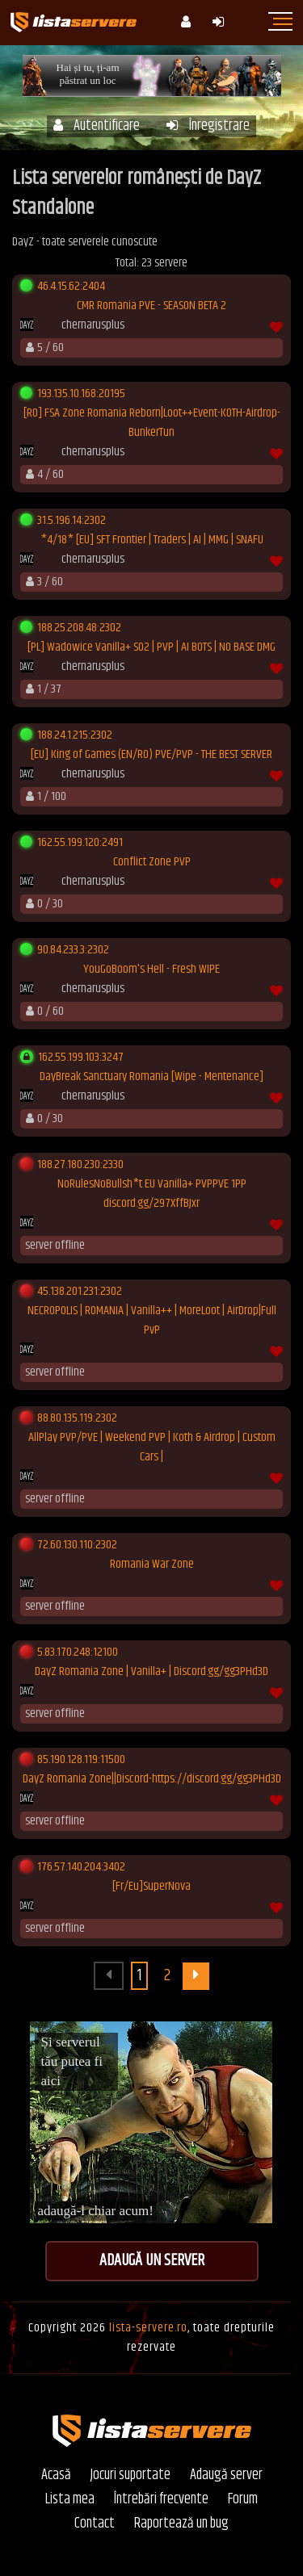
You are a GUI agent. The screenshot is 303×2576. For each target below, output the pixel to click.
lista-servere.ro (148, 2328)
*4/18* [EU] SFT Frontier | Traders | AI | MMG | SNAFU (151, 540)
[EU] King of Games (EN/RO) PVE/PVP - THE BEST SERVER (151, 754)
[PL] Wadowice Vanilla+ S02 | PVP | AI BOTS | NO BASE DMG (151, 647)
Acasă (56, 2475)
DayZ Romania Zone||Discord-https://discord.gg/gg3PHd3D (152, 1779)
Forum (243, 2500)
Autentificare (96, 126)
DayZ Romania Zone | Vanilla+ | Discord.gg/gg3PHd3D (151, 1672)
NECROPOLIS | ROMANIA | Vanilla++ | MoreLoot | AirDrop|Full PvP (151, 1320)
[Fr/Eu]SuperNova (151, 1886)
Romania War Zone (152, 1564)
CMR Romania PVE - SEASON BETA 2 (151, 306)
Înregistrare (208, 126)
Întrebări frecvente (161, 2500)
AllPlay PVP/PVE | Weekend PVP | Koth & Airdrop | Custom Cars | (152, 1447)
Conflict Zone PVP (152, 862)
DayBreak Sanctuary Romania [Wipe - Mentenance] (151, 1077)
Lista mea (70, 2500)
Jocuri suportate (130, 2475)
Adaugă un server (151, 2260)
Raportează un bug (181, 2524)
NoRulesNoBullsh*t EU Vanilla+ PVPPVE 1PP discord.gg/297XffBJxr (151, 1194)
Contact (94, 2524)
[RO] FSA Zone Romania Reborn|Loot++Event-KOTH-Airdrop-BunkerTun (151, 423)
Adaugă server (226, 2475)
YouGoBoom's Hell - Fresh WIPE (151, 969)
